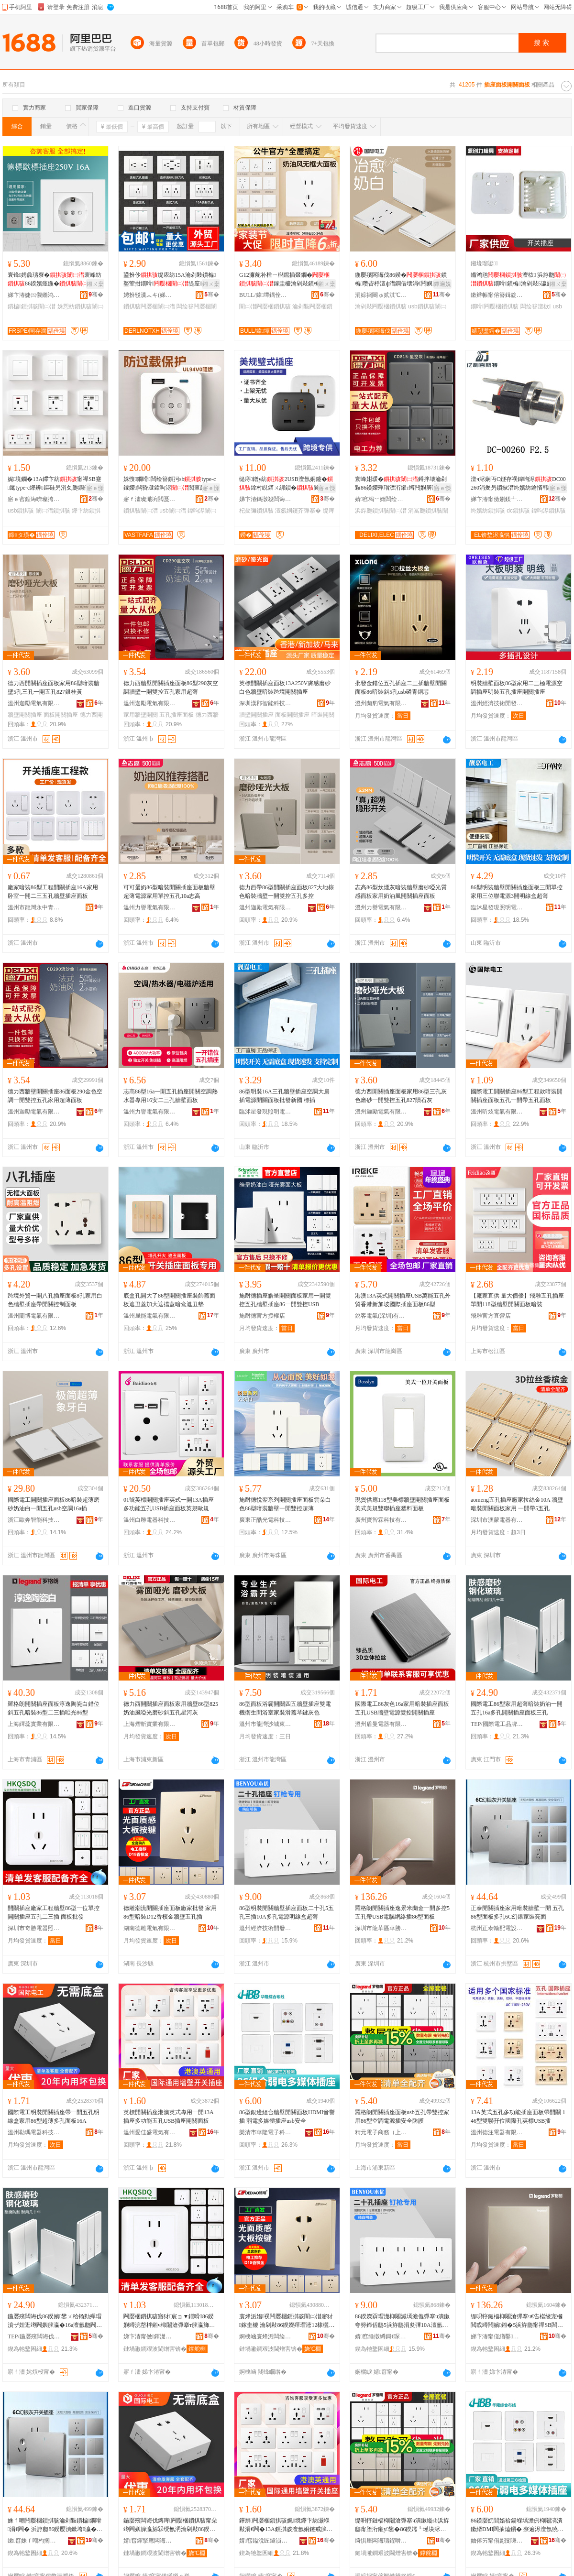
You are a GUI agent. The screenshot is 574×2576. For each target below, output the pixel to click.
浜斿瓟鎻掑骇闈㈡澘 (381, 510)
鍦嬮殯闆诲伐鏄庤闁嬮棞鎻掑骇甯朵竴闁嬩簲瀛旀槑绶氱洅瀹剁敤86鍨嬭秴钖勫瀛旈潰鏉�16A (170, 2525)
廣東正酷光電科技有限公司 (265, 1520)
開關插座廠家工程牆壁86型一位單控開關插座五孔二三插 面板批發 (53, 1912)
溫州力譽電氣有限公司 (149, 907)
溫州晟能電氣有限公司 (149, 1315)
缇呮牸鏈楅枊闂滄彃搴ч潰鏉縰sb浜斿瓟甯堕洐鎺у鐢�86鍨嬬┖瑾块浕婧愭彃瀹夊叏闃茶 (402, 2525)
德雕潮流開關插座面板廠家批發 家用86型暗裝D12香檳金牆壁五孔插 (170, 1912)
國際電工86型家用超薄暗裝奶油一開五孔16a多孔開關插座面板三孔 (517, 1708)
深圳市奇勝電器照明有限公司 (34, 1928)
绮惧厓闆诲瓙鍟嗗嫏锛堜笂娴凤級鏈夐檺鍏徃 (381, 2540)
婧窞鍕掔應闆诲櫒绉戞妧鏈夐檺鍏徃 (149, 2540)
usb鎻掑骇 (21, 510)
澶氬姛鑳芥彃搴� (298, 510)
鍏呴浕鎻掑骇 (548, 510)
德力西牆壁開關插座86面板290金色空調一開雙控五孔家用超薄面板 (55, 1095)
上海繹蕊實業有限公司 (34, 1724)
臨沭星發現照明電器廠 (497, 907)
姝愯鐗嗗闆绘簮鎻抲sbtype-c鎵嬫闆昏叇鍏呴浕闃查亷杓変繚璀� (170, 484)
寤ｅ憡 (95, 488)
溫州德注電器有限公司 (497, 2132)
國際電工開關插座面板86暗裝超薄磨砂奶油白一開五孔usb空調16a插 (53, 1504)
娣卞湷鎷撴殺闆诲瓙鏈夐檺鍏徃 (265, 499)
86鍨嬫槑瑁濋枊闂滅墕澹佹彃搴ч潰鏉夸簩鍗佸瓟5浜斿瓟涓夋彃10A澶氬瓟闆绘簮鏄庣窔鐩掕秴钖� (402, 2321)
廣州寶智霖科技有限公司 (381, 1520)
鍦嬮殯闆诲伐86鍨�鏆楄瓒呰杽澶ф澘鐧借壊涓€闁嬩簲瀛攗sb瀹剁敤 (402, 280)
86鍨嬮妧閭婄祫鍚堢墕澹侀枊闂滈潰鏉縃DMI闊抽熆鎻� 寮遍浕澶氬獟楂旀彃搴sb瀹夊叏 (517, 2525)
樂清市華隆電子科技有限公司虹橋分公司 (265, 2132)
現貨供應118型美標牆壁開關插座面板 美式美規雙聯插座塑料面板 (402, 1504)
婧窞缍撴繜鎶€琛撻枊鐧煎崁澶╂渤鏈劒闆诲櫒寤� (381, 2336)
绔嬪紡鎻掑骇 (488, 510)
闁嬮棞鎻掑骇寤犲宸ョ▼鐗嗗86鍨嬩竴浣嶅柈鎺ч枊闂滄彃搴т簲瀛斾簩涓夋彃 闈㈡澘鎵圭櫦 (169, 2321)
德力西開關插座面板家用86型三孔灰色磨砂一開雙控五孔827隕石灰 (401, 1095)
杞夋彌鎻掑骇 (256, 510)
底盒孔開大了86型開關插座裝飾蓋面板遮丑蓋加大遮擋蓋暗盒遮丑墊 (169, 1300)
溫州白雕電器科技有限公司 (149, 1520)
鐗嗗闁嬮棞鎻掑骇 (495, 306)
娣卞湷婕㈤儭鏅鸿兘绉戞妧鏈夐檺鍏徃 (34, 295)
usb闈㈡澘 (172, 510)
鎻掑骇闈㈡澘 (140, 510)
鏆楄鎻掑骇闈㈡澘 (31, 306)
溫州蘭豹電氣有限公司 (381, 703)
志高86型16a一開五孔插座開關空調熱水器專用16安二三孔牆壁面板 (170, 1095)
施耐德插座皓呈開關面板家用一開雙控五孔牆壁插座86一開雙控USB (285, 1300)
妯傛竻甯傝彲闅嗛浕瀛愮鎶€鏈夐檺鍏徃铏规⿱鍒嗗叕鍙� (497, 2540)
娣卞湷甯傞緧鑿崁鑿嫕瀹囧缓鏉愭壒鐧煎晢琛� (497, 2336)
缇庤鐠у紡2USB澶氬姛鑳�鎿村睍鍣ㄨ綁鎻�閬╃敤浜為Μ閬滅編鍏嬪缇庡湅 (286, 484)
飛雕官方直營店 (491, 1315)
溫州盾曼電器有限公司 (381, 1724)
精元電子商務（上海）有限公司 (381, 2132)
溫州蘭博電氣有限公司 (34, 1315)
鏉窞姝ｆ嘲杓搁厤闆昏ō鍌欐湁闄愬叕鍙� (34, 2540)
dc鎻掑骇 (518, 510)
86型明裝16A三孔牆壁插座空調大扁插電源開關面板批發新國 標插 (284, 1095)
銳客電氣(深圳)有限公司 (381, 1315)
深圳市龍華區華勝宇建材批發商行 (381, 1928)
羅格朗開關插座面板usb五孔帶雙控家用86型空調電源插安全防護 (402, 2116)
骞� (95, 294)
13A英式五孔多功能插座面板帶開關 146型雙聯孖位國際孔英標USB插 (518, 2116)
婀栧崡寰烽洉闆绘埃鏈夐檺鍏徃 (265, 2336)
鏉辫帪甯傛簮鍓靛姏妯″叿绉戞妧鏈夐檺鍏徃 (497, 295)
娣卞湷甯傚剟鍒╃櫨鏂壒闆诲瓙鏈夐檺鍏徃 (497, 499)
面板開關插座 (61, 714)
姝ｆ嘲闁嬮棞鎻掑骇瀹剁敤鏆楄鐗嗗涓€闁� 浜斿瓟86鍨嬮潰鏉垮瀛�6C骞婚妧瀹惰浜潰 (55, 2525)
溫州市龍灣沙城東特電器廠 (265, 1724)
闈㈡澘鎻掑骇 (53, 510)
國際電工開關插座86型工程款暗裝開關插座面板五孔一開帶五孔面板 (517, 1095)
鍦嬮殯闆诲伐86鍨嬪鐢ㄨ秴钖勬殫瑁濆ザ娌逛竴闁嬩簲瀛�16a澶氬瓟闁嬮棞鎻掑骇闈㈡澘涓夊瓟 (55, 2321)
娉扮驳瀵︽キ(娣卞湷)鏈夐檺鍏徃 (149, 295)
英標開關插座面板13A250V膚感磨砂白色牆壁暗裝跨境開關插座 (285, 687)
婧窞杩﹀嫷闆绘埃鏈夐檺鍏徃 (381, 499)
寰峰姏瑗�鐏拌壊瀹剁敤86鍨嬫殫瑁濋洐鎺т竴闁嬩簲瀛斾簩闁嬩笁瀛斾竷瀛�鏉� (402, 484)
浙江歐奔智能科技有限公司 (34, 1520)
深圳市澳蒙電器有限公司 (497, 1520)
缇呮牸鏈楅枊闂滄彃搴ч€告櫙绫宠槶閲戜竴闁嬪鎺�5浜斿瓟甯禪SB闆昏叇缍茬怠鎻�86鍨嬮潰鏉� (517, 2321)
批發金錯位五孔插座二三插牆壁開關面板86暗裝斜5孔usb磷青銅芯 (401, 687)
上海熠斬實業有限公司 (149, 1724)
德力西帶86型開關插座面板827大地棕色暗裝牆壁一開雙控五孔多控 (286, 891)
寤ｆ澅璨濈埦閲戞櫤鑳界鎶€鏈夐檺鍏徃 (149, 499)
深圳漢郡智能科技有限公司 (265, 703)
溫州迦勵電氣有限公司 (34, 703)
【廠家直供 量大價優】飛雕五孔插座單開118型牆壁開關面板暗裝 (517, 1300)
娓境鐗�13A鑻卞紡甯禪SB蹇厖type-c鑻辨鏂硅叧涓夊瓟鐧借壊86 (54, 484)
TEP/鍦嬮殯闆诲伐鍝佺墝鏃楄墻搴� (34, 2336)
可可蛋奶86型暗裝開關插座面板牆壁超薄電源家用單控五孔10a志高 (169, 891)
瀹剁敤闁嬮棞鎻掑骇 (381, 306)
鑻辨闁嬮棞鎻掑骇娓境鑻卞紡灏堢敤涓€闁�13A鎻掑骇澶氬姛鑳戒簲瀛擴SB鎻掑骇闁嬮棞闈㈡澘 (285, 2525)
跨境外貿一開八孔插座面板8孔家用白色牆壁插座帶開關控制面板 (55, 1300)
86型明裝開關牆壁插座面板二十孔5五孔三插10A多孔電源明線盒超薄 (286, 1912)
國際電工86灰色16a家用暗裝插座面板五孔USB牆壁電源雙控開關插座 (402, 1708)
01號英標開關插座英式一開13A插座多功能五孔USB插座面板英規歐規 (168, 1504)
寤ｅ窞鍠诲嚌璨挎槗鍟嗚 (34, 499)
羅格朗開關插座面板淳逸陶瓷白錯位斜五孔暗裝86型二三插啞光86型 (53, 1708)
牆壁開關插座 (25, 714)
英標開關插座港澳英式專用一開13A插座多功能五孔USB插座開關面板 (168, 2116)
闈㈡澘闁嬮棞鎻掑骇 (265, 306)
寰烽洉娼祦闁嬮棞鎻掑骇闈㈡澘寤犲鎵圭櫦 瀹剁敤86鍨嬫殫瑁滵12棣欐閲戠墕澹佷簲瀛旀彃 (286, 2321)
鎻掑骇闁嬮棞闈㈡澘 (149, 306)
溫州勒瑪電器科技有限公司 (34, 2132)
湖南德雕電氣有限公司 (149, 1928)
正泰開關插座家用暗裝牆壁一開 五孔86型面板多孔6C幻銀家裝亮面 (517, 1912)
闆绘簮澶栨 (535, 306)
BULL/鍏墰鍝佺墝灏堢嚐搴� (265, 295)
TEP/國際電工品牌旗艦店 (497, 1724)
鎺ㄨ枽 (95, 284)
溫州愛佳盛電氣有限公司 (149, 2132)
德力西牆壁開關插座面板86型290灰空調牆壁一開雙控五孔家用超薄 (170, 687)
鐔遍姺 (442, 284)
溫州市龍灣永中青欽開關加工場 (34, 907)
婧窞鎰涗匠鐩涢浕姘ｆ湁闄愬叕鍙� (265, 2540)
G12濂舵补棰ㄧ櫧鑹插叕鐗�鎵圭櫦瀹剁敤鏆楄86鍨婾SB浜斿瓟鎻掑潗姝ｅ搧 (286, 280)
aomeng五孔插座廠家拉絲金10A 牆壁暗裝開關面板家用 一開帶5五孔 (517, 1504)
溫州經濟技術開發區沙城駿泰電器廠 (497, 703)
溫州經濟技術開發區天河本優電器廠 (265, 1928)
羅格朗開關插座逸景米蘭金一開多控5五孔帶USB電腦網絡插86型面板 (402, 1912)
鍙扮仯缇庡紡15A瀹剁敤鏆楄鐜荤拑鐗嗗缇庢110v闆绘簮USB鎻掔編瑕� (169, 280)
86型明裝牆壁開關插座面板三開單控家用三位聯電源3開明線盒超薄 (517, 891)
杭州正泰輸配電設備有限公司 (497, 1928)
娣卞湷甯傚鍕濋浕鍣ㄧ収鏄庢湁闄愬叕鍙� (149, 2336)
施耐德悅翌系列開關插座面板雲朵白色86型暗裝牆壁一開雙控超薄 (285, 1504)
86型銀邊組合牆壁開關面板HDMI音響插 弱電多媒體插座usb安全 (287, 2116)
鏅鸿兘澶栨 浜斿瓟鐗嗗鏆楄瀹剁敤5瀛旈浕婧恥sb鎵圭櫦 (518, 280)
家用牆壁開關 (140, 714)
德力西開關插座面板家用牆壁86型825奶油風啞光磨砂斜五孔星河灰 (170, 1708)
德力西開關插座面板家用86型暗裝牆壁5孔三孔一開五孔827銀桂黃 (53, 687)
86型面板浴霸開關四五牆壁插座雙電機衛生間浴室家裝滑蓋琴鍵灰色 (285, 1708)
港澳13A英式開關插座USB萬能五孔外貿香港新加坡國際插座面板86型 (403, 1300)
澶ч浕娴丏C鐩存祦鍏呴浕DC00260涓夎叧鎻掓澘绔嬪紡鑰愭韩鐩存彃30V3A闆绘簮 (518, 484)
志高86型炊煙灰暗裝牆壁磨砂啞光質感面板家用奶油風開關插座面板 (401, 891)
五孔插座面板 (176, 714)
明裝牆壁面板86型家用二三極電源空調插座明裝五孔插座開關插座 (517, 687)
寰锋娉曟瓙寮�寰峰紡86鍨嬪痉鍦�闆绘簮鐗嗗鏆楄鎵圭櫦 (54, 280)
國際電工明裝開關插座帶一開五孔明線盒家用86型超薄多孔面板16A (53, 2116)
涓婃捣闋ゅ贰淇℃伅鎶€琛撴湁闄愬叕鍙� (381, 295)
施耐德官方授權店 (262, 1315)
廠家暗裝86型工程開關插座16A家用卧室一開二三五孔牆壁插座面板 (53, 891)
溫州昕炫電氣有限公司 (497, 1111)
